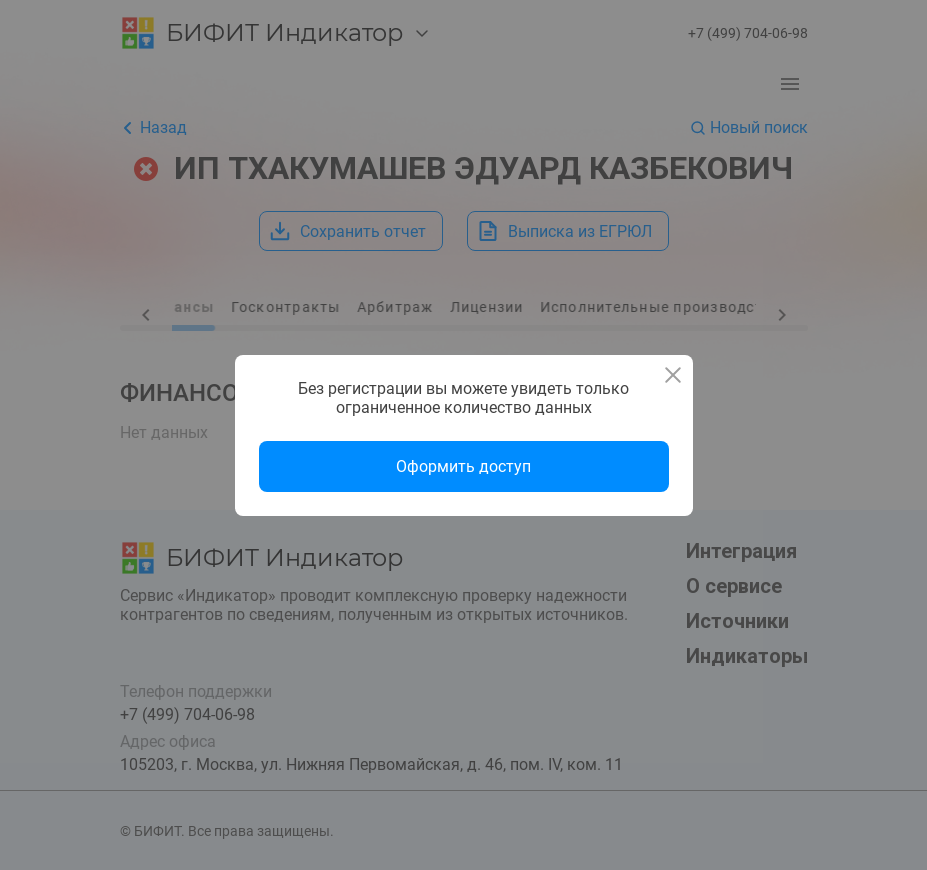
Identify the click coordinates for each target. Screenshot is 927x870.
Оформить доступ (463, 466)
